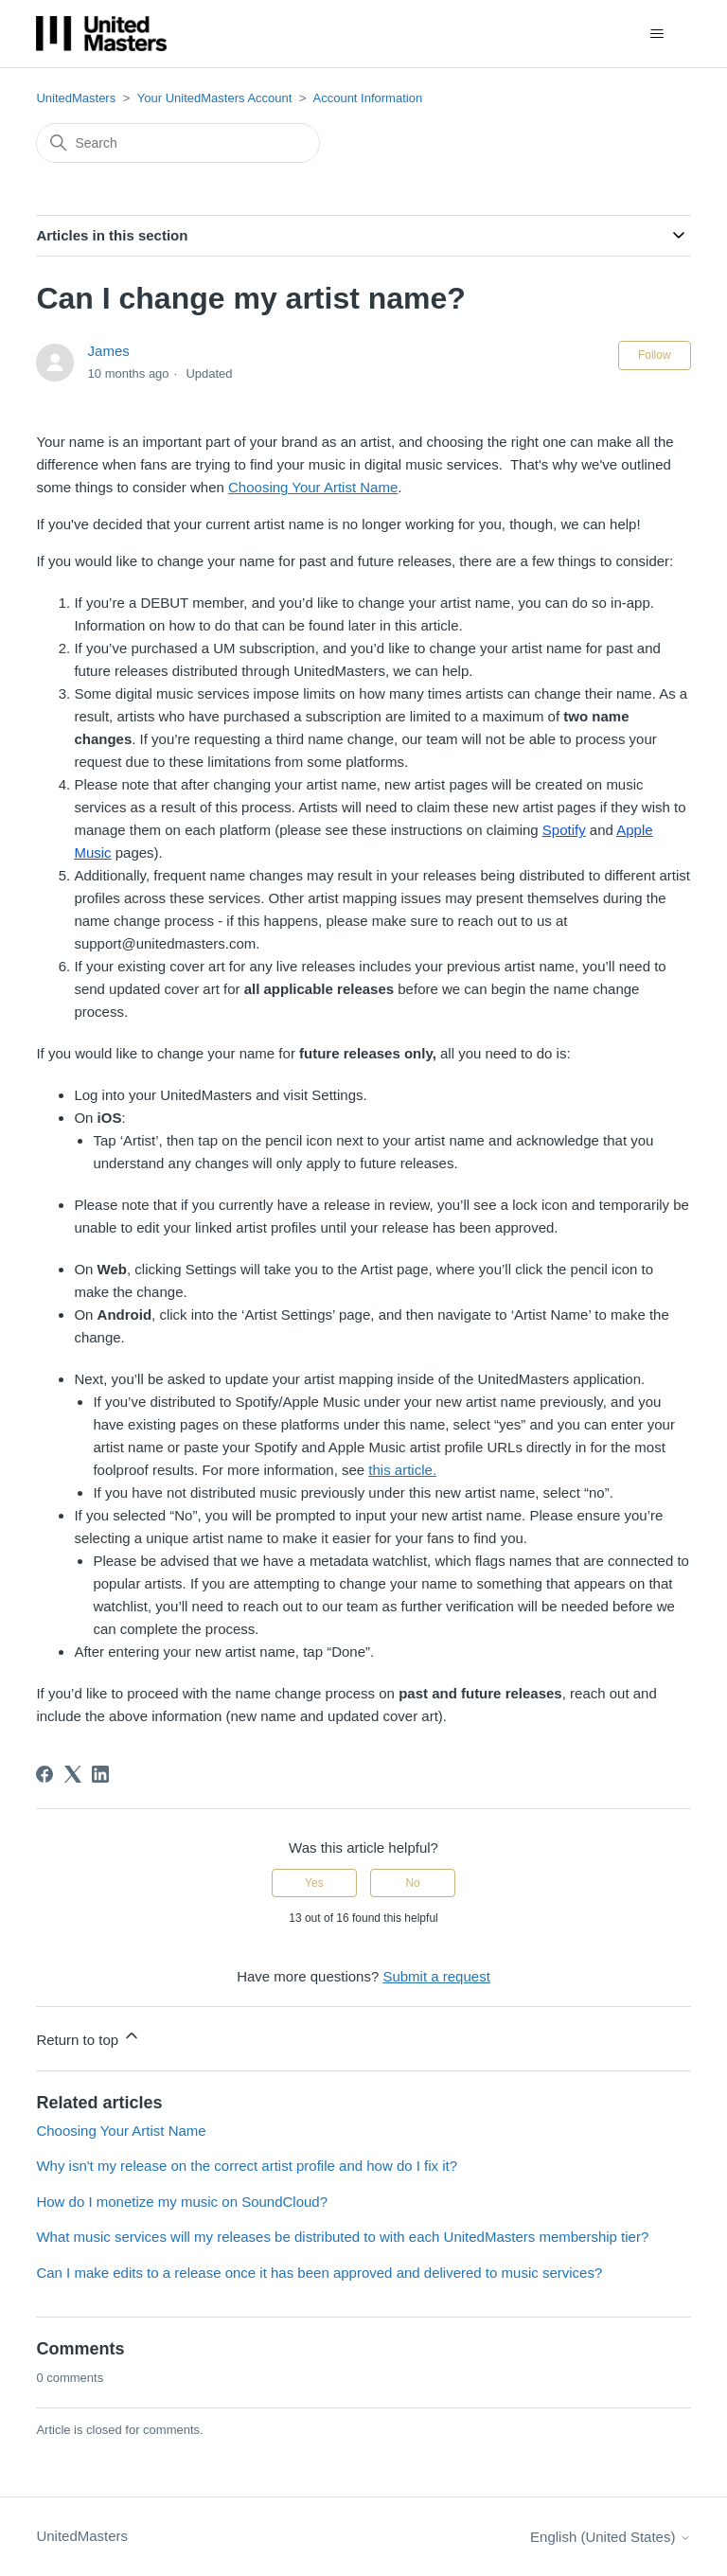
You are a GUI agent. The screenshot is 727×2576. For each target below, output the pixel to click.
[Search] (178, 143)
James (109, 351)
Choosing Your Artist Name (120, 2131)
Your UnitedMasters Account (215, 98)
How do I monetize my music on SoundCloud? (182, 2202)
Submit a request (435, 1976)
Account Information (368, 98)
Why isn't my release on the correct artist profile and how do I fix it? (246, 2166)
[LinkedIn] (100, 1774)
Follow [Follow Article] (654, 355)
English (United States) (610, 2537)
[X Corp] (72, 1774)
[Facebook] (44, 1774)
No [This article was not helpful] (412, 1883)
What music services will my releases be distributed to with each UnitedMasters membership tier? (342, 2237)
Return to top (88, 2037)
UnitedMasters (75, 98)
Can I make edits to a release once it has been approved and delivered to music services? (319, 2273)
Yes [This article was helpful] (314, 1883)
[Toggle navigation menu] (657, 34)
